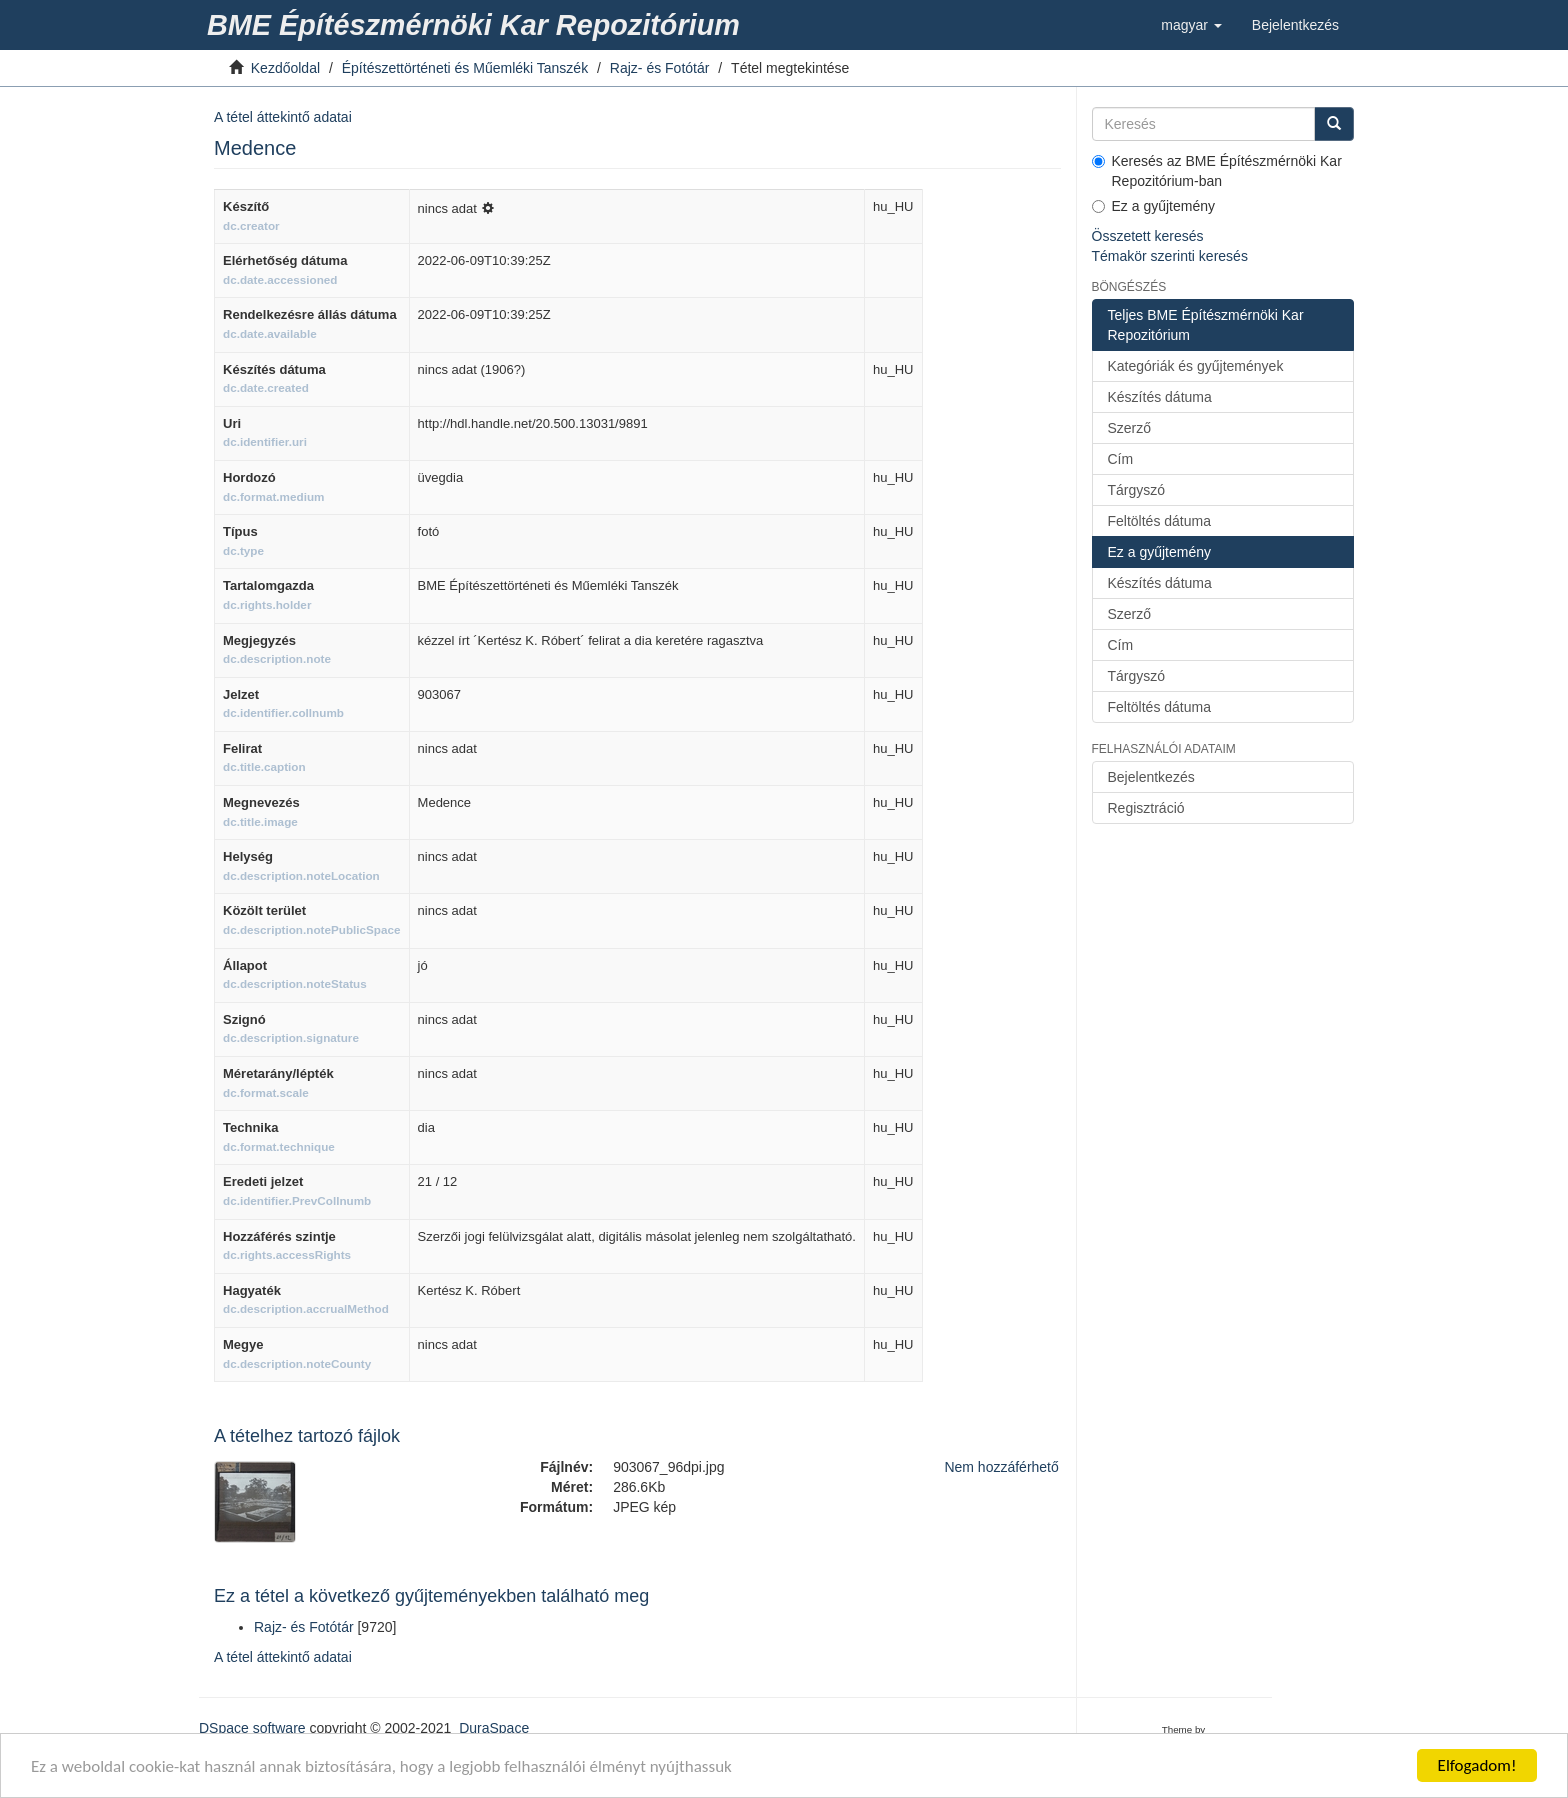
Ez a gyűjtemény (1154, 206)
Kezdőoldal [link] (285, 68)
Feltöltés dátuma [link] (1160, 521)
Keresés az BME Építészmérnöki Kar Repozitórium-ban (1217, 171)
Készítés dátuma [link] (1160, 397)
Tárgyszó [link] (1137, 490)
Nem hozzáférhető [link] (1001, 1467)
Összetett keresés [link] (1148, 236)
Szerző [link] (1130, 428)
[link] (477, 25)
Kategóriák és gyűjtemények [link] (1196, 366)
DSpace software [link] (252, 1728)
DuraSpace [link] (494, 1728)
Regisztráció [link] (1146, 808)
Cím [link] (1121, 459)
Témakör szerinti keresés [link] (1170, 256)
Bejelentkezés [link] (1151, 777)
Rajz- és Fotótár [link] (660, 68)
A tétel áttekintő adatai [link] (283, 117)
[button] (1191, 25)
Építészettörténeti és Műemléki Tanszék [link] (465, 68)
